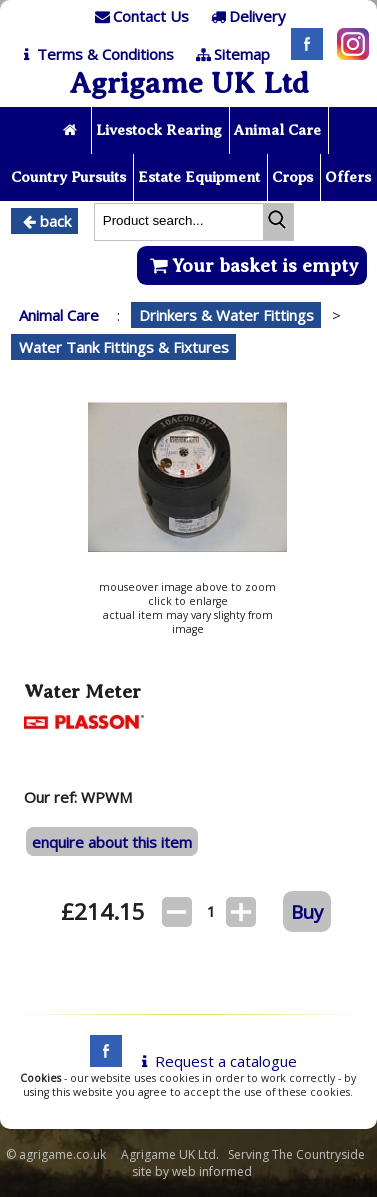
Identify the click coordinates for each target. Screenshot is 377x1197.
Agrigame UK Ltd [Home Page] (189, 83)
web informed (212, 1171)
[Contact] (140, 16)
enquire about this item (112, 842)
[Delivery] (246, 16)
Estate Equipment (199, 177)
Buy (307, 911)
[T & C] (94, 54)
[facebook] (101, 1061)
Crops (292, 177)
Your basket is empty (251, 265)
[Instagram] (348, 54)
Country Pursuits (68, 177)
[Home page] (71, 130)
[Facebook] (302, 54)
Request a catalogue (215, 1061)
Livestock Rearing (159, 130)
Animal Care (277, 130)
